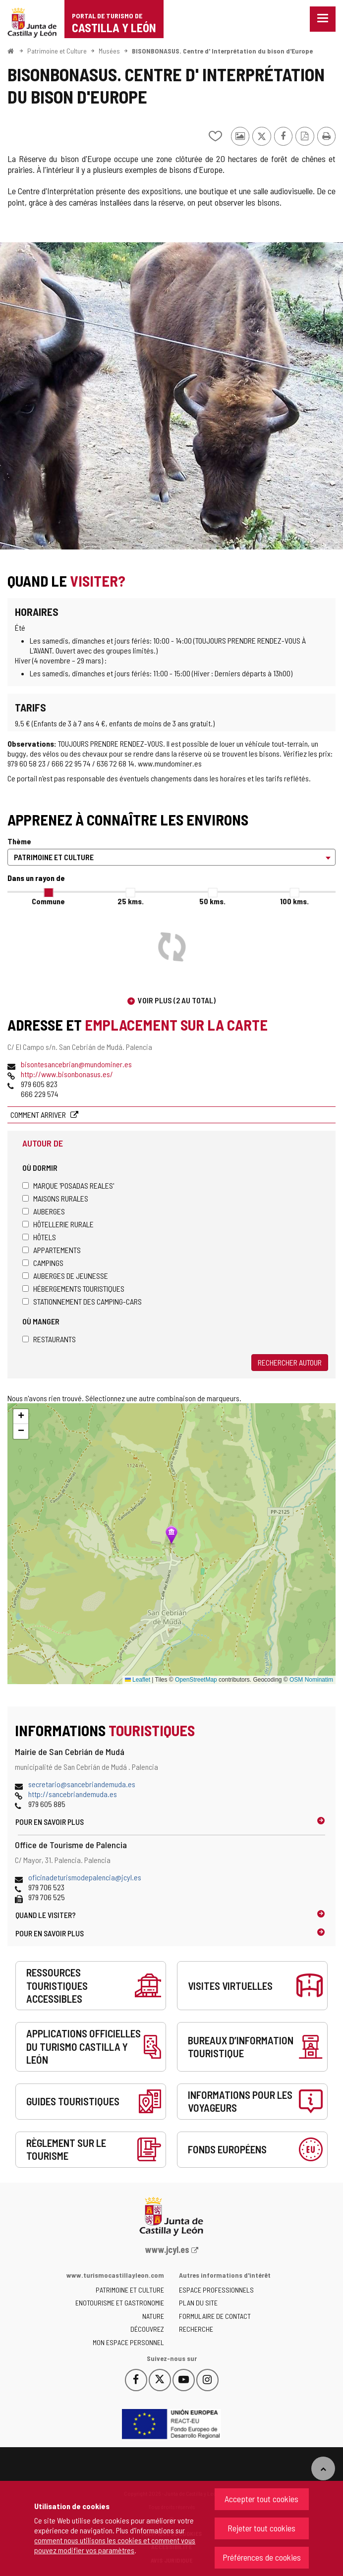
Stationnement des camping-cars (82, 1301)
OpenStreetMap (196, 1679)
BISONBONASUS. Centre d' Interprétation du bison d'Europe (222, 51)
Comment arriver (38, 1114)
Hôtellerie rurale (58, 1224)
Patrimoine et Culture (57, 51)
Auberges (43, 1211)
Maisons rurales (55, 1198)
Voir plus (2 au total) (177, 1000)
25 (130, 901)
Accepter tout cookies (261, 2498)
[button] (20, 1416)
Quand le (45, 1914)
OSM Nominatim (311, 1679)
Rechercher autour (290, 1362)
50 (212, 901)
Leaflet (137, 1679)
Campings (42, 1262)
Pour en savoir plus (49, 1821)
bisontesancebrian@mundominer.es (76, 1064)
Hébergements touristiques (73, 1288)
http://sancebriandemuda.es (72, 1794)
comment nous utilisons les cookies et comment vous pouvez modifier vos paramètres (114, 2545)
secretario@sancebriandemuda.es (81, 1784)
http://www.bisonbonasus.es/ (67, 1074)
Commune (48, 901)
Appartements (51, 1250)
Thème (19, 841)
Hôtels (39, 1237)
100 (294, 901)
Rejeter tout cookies (261, 2527)
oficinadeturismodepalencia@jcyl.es (84, 1877)
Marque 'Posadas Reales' (68, 1185)
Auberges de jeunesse (65, 1275)
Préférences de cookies (262, 2557)
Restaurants (49, 1339)
